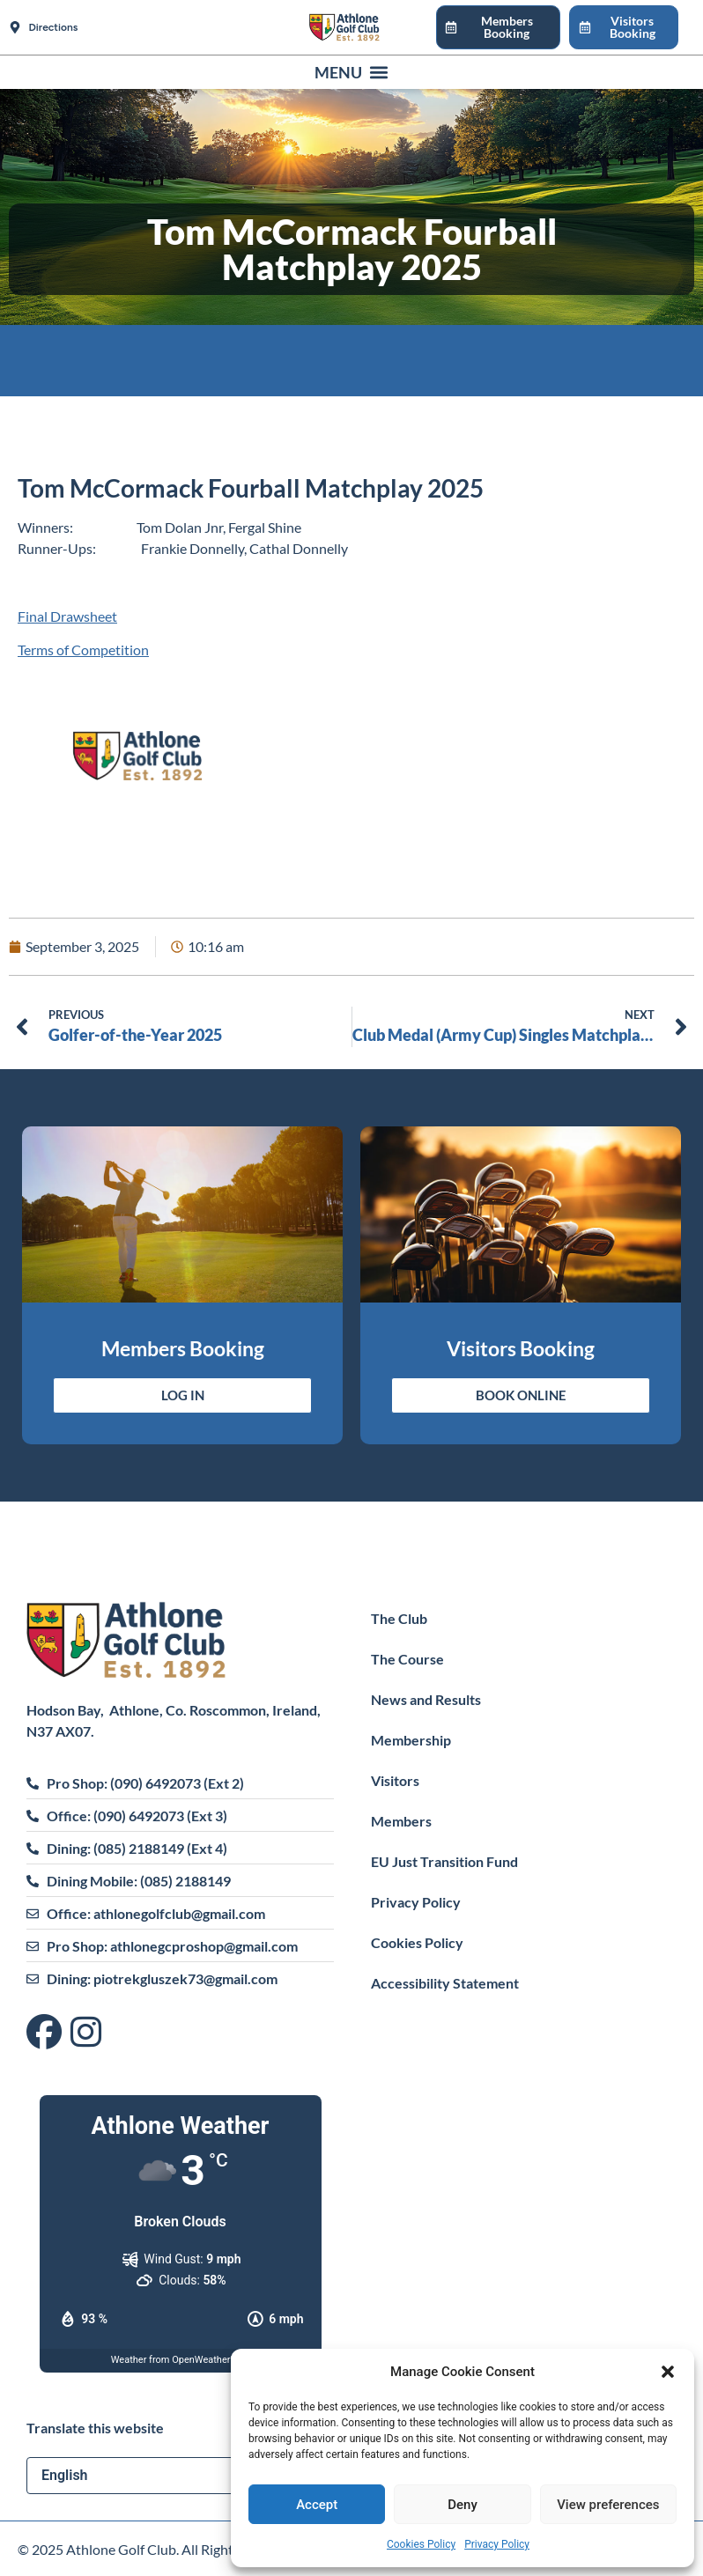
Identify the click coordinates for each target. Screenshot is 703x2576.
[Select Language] (180, 2475)
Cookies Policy (421, 2544)
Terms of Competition (83, 649)
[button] (668, 2371)
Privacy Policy (496, 2544)
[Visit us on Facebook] (48, 2033)
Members (401, 1820)
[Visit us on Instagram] (85, 2033)
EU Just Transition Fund (444, 1861)
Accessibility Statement (445, 1982)
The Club (399, 1618)
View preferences (608, 2505)
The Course (407, 1658)
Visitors (395, 1780)
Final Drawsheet (67, 616)
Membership (411, 1739)
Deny (462, 2505)
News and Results (426, 1699)
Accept (316, 2505)
